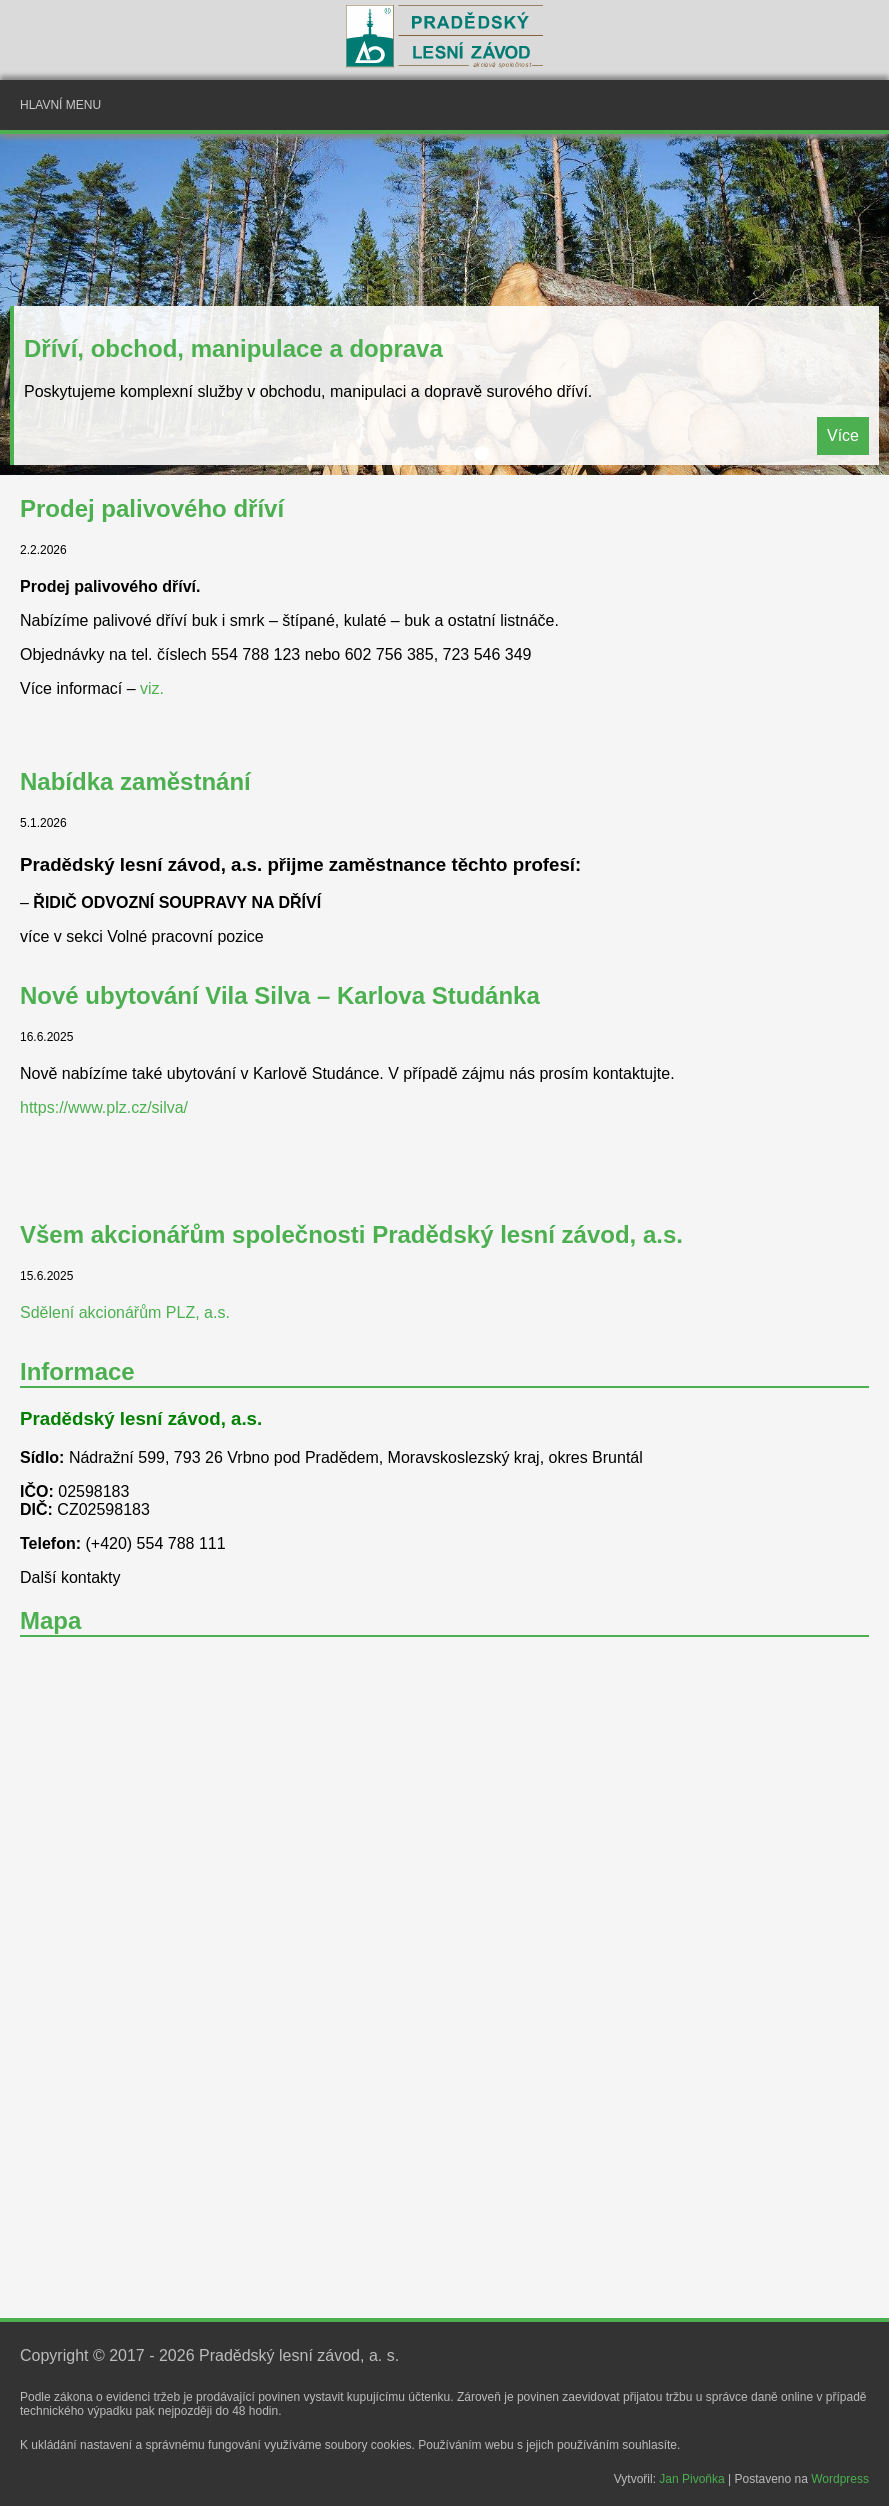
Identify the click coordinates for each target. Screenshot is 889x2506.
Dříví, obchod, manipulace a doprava (233, 348)
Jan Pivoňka (691, 2479)
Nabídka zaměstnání (135, 781)
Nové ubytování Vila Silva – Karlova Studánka (280, 995)
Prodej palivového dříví (152, 508)
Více (843, 435)
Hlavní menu (60, 105)
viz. (152, 688)
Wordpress (840, 2479)
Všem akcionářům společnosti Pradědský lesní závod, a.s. (351, 1234)
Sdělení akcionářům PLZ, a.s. (125, 1312)
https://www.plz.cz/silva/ (104, 1107)
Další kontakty (70, 1577)
